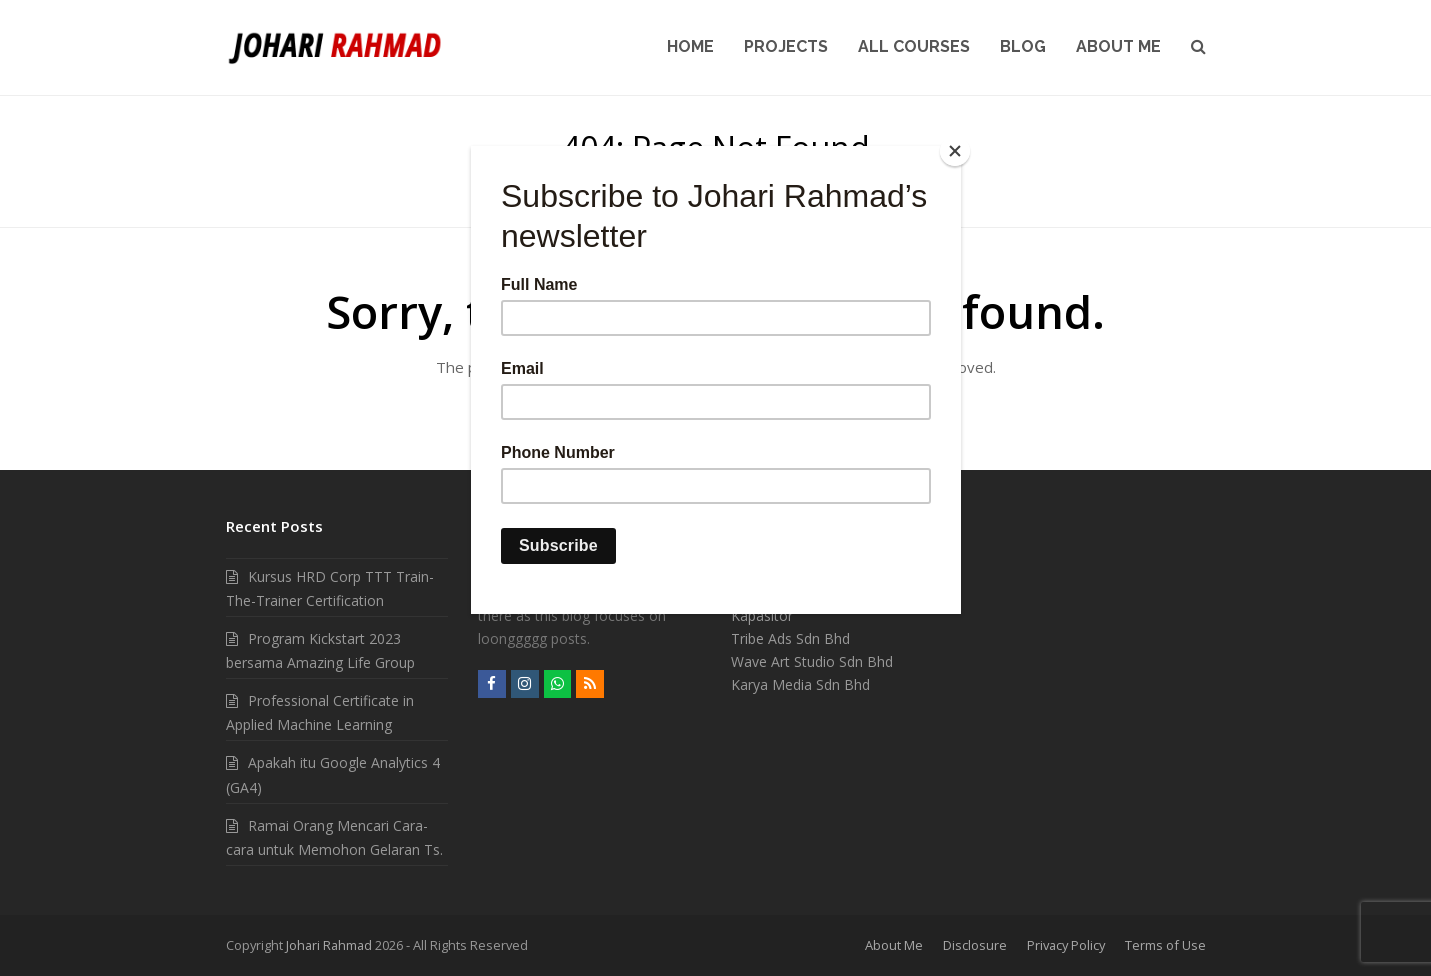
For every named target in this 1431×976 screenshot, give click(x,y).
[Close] (956, 151)
